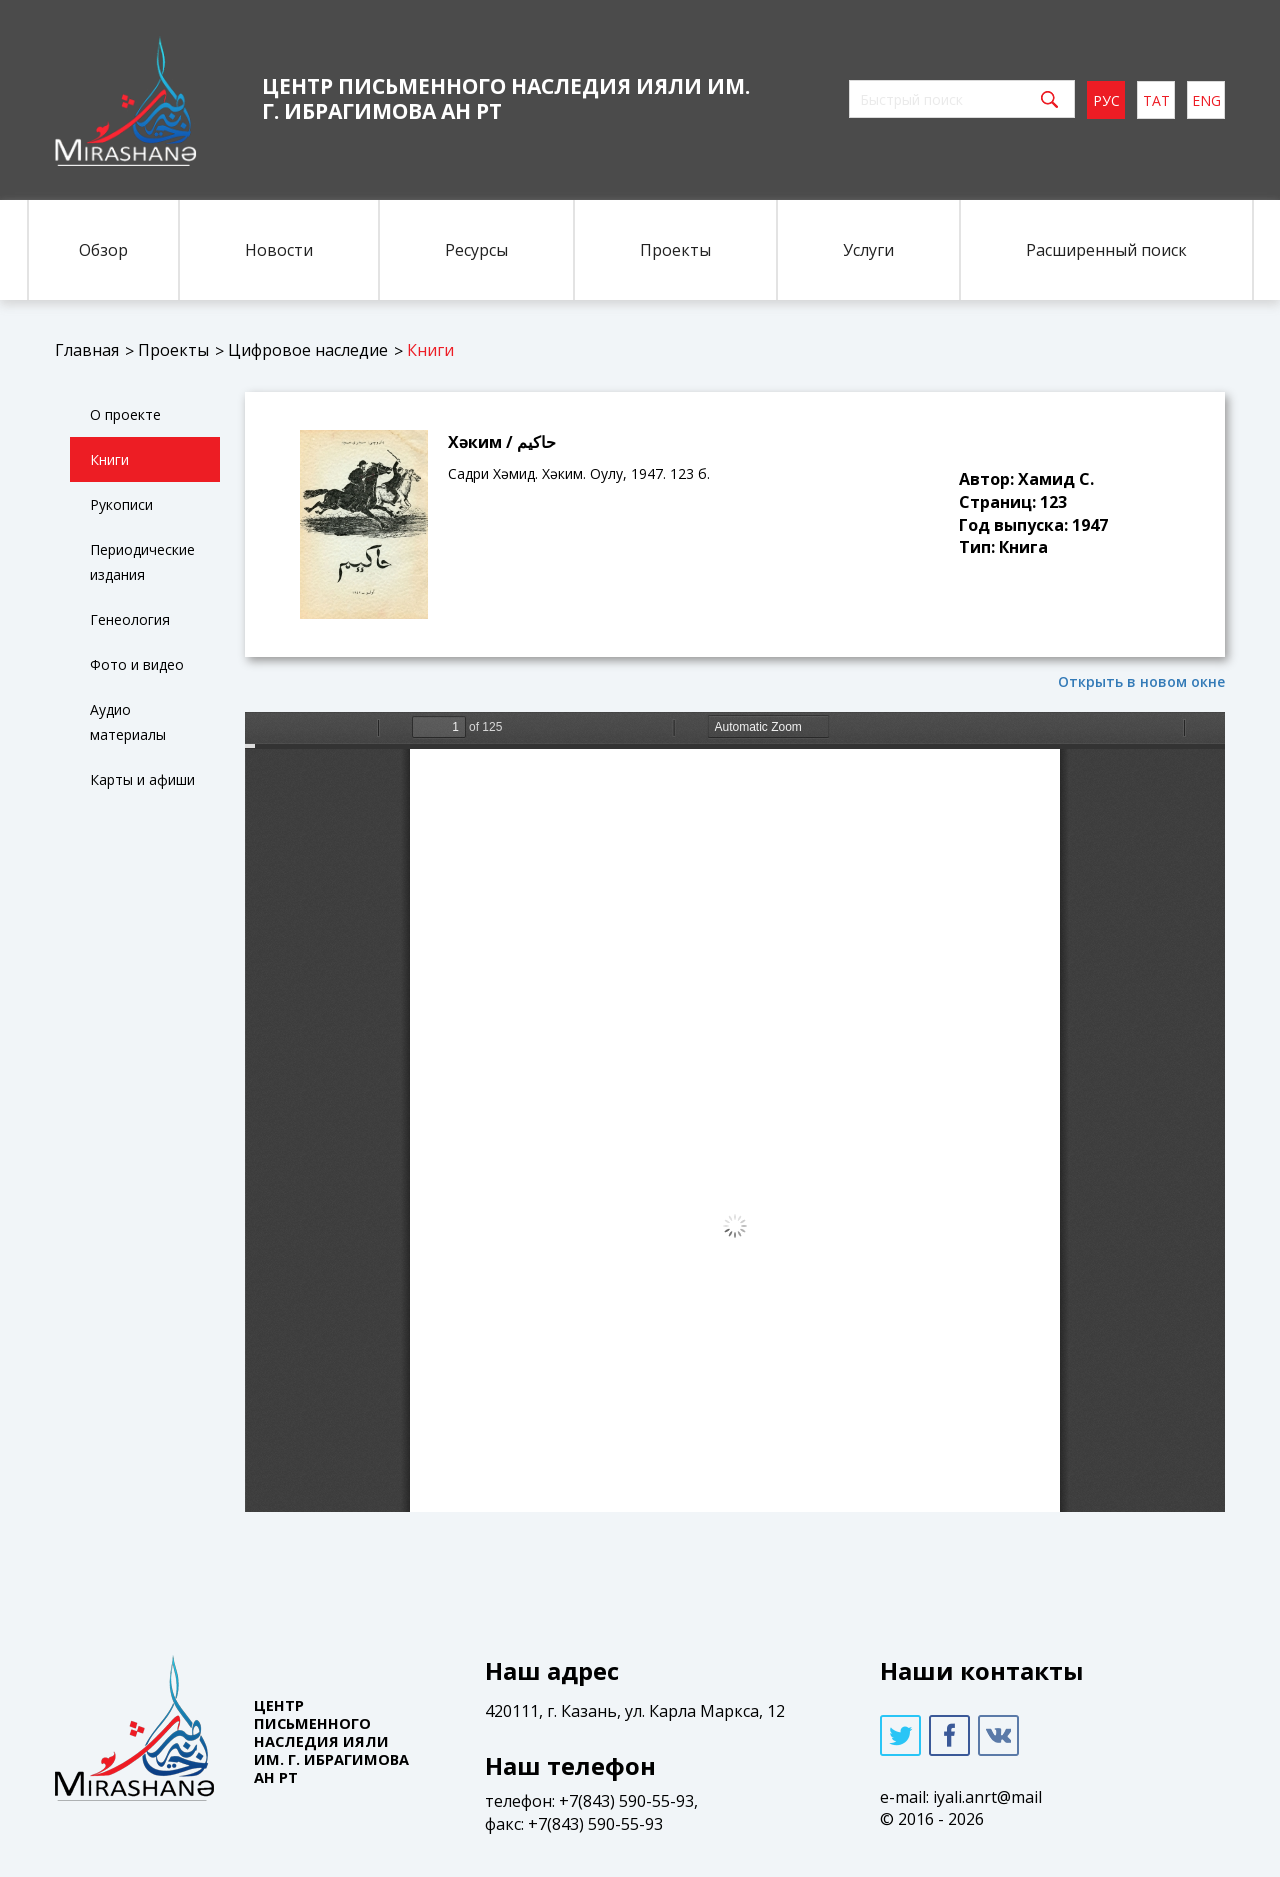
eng (1206, 100)
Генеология (130, 619)
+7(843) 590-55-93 (626, 1801)
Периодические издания (142, 562)
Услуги (868, 250)
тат (1156, 100)
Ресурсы (476, 250)
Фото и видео (137, 664)
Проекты (675, 250)
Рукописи (121, 504)
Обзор (103, 250)
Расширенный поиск (1106, 250)
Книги (430, 350)
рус (1106, 100)
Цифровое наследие (308, 350)
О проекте (125, 414)
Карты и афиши (142, 779)
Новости (279, 250)
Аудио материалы (128, 722)
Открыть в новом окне (1141, 681)
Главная (87, 350)
